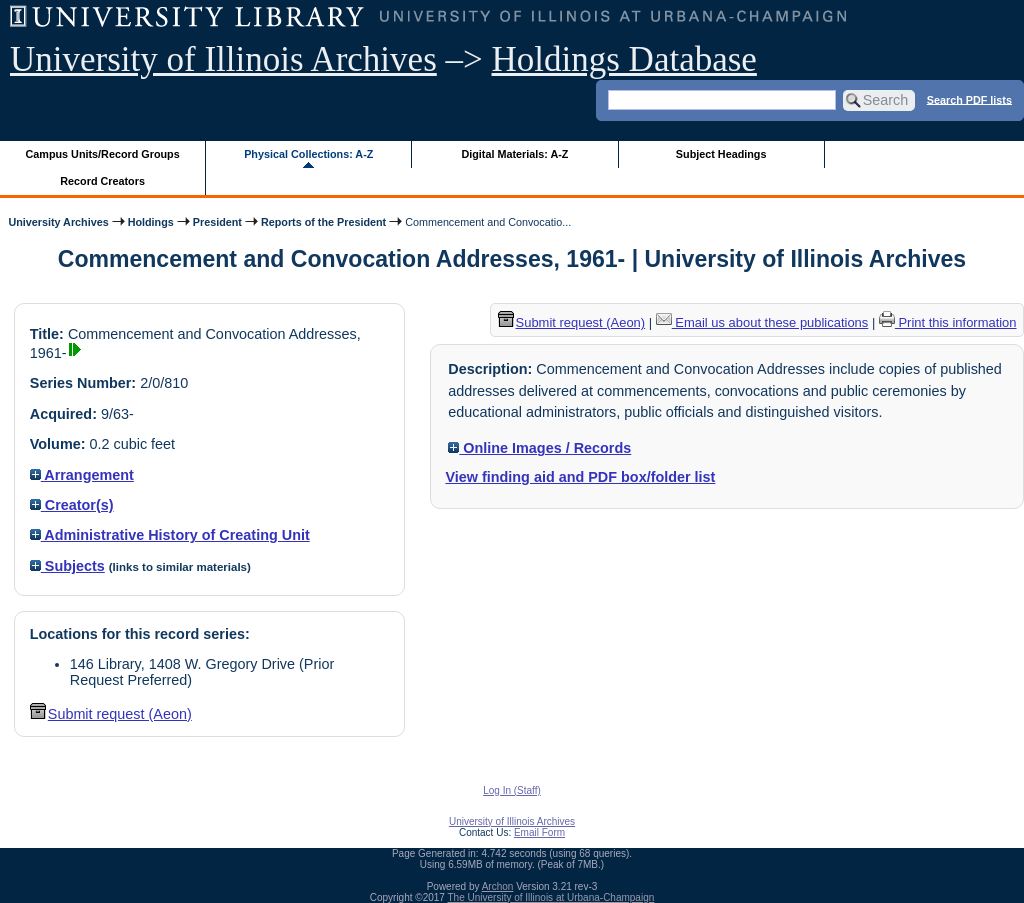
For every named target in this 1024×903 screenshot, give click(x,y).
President (217, 222)
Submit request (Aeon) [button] (111, 714)
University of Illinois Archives (223, 59)
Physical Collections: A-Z (308, 154)
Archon (498, 886)
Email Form (539, 832)
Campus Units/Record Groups (103, 154)
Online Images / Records (539, 448)
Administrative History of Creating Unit (170, 535)
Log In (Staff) (512, 790)
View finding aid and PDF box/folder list (580, 477)
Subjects (67, 566)
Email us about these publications (762, 322)
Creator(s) (72, 505)
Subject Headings (721, 154)
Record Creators (102, 181)
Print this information (948, 322)
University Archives (58, 222)
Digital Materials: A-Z (514, 154)
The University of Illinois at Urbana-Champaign (551, 897)
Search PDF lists (969, 99)
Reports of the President (323, 222)
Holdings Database (624, 59)
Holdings (151, 222)
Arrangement (82, 475)
